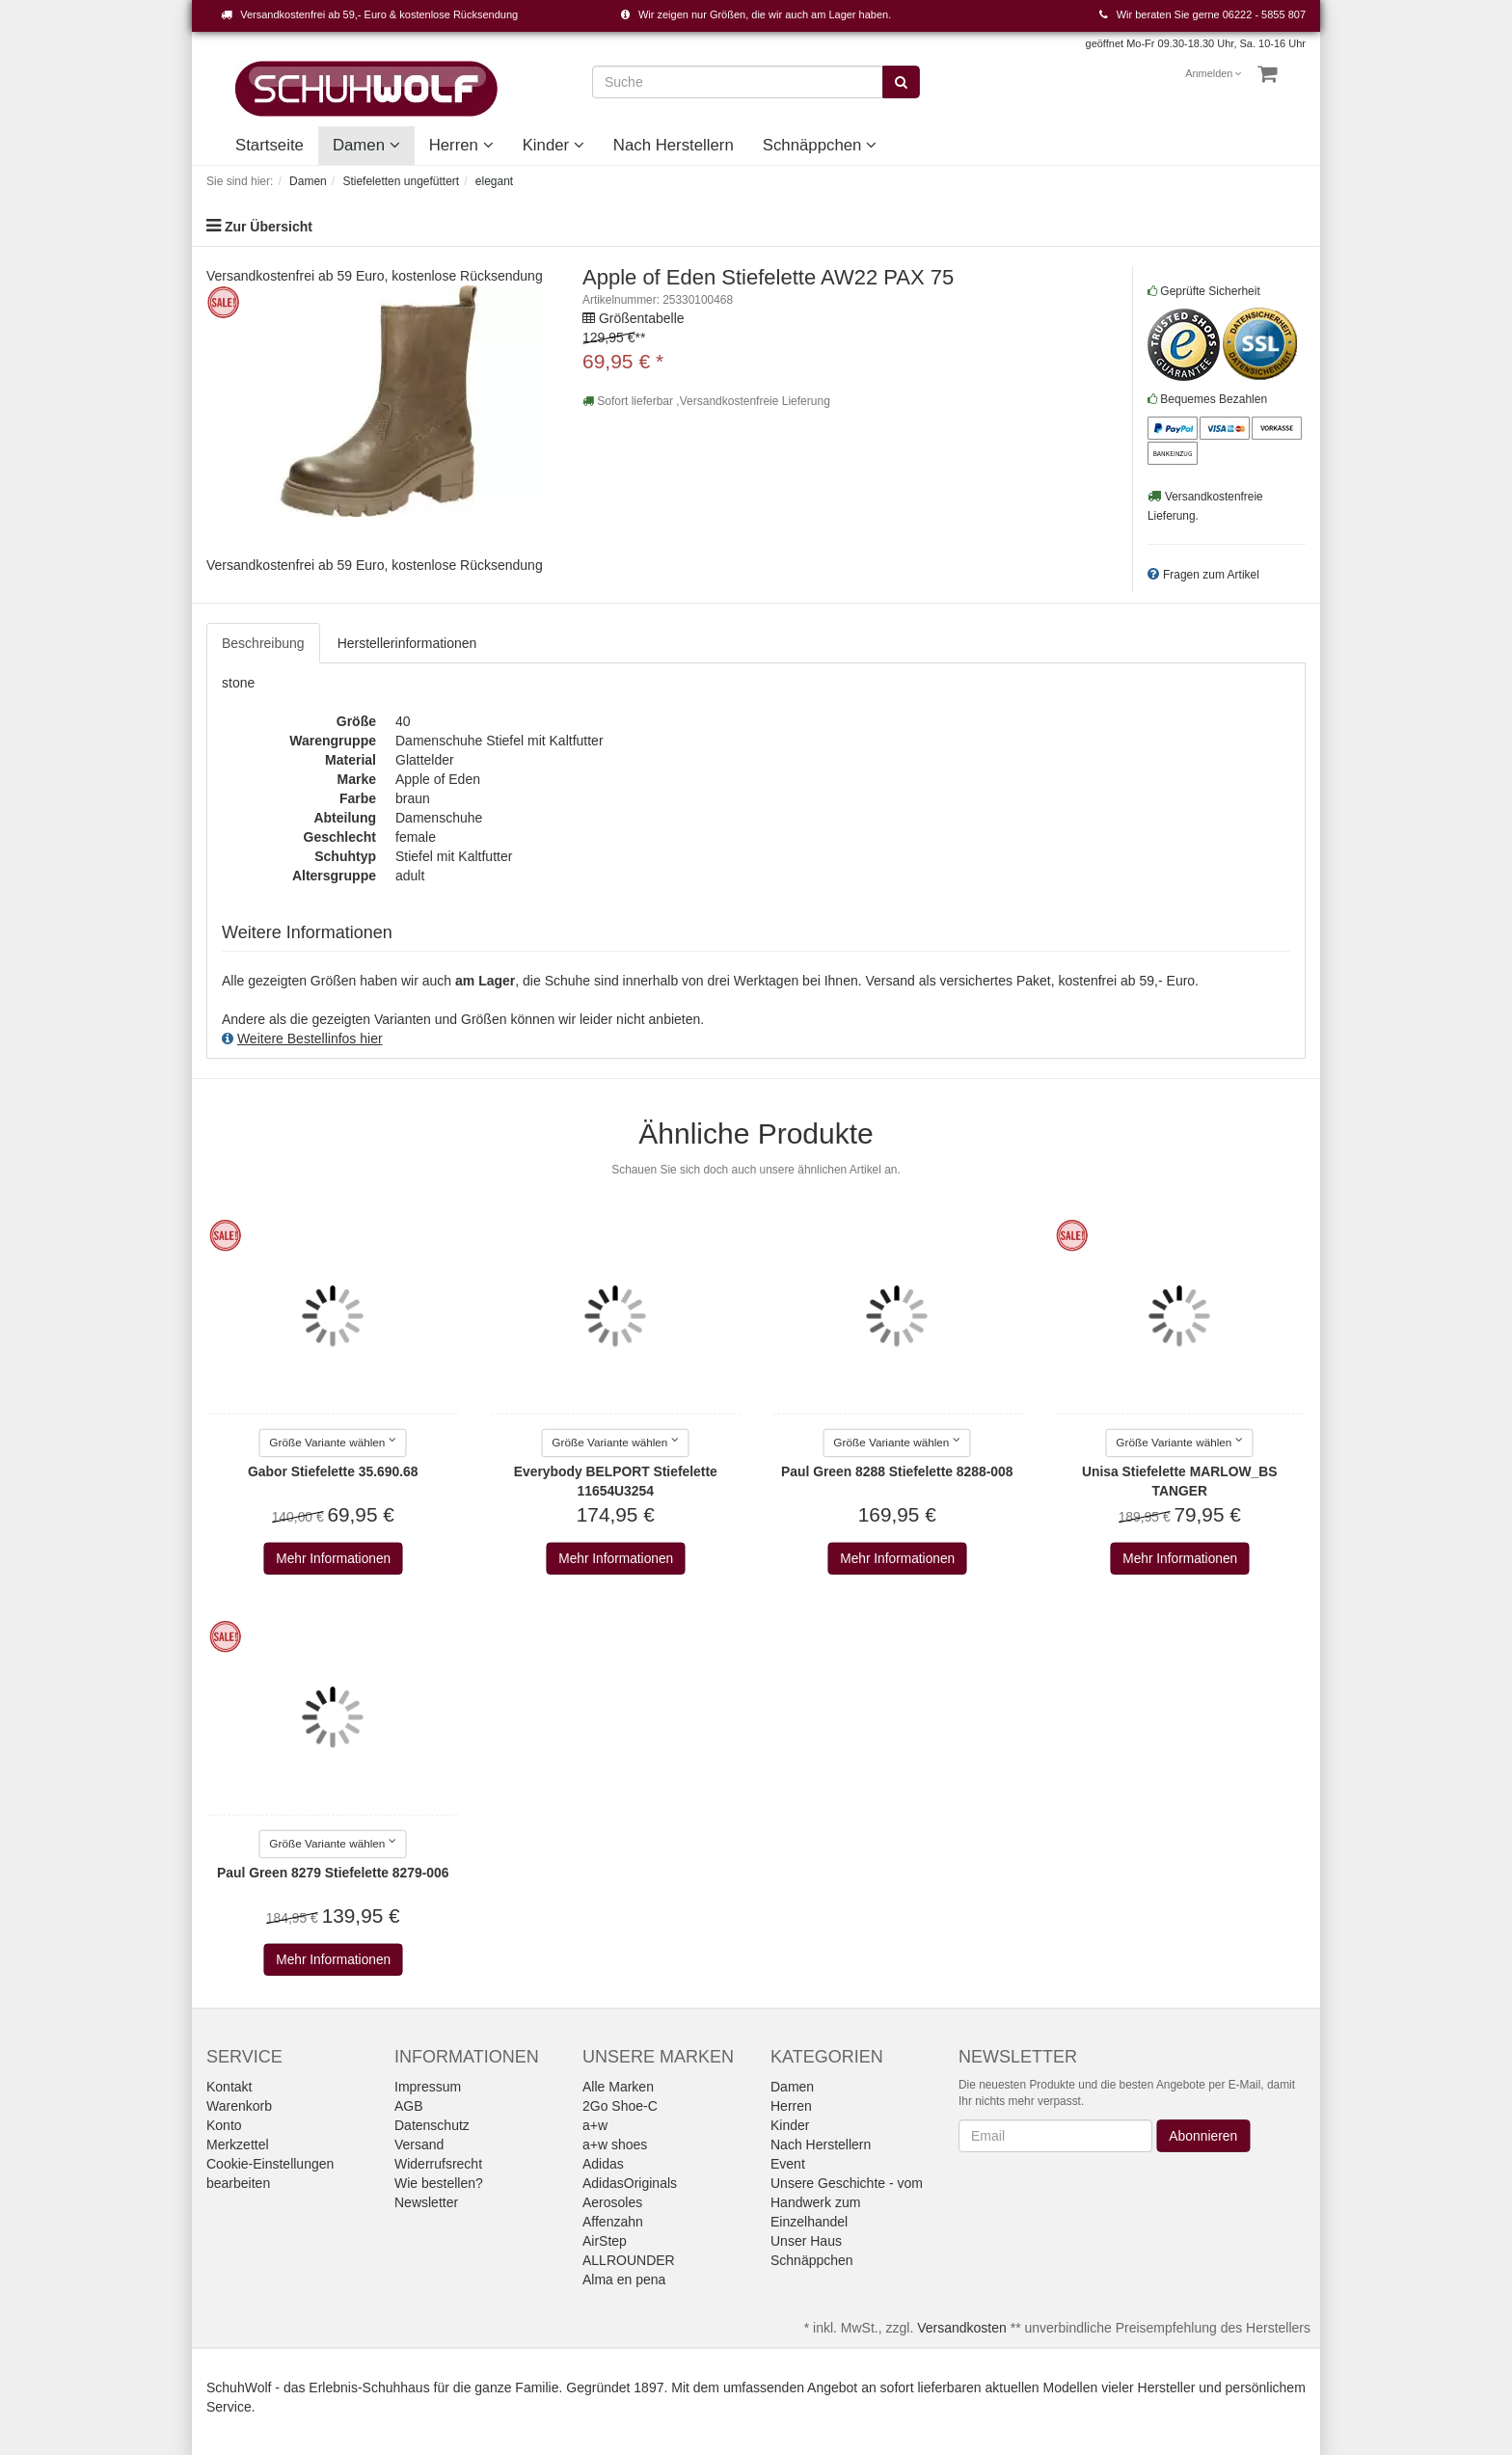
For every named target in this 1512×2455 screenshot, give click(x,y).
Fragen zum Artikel (1211, 574)
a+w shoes (614, 2144)
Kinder (553, 145)
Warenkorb (239, 2106)
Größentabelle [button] (642, 318)
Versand (419, 2144)
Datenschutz (432, 2125)
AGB (408, 2106)
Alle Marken (618, 2086)
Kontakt (229, 2086)
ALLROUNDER (628, 2260)
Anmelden (1213, 73)
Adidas (603, 2164)
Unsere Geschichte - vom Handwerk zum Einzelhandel (846, 2202)
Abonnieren (1203, 2136)
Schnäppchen (820, 145)
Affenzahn (612, 2221)
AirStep (604, 2241)
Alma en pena (623, 2279)
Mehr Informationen (333, 1559)
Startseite (269, 145)
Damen (366, 145)
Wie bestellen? (438, 2183)
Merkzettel (237, 2144)
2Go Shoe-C (620, 2106)
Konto (224, 2125)
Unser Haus (806, 2241)
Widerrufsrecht (438, 2164)
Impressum (427, 2086)
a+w (595, 2125)
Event (787, 2164)
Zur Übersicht (268, 226)
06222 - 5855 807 (1264, 14)
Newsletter (426, 2202)
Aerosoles (612, 2202)
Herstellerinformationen (407, 643)
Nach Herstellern (673, 145)
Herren (461, 145)
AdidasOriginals (629, 2183)
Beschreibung (263, 643)
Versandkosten (962, 2327)
